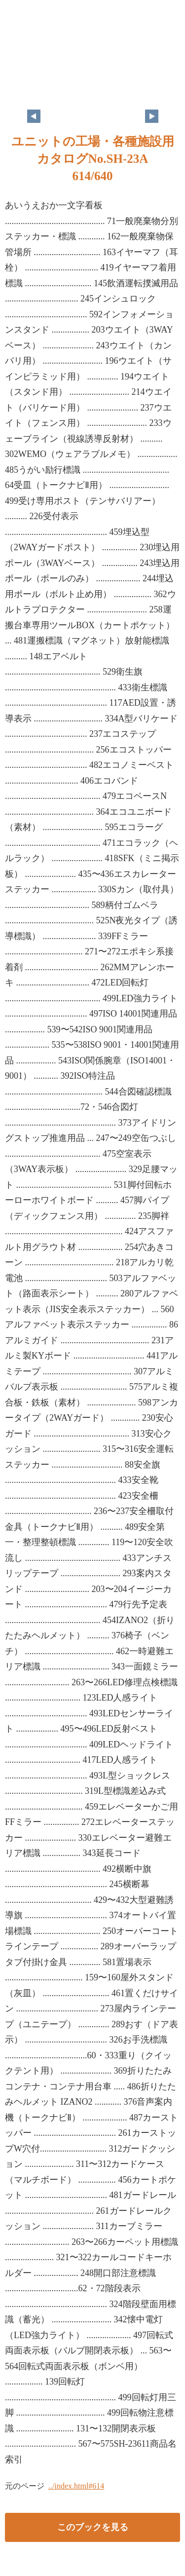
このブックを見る (92, 2527)
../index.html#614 (76, 2486)
